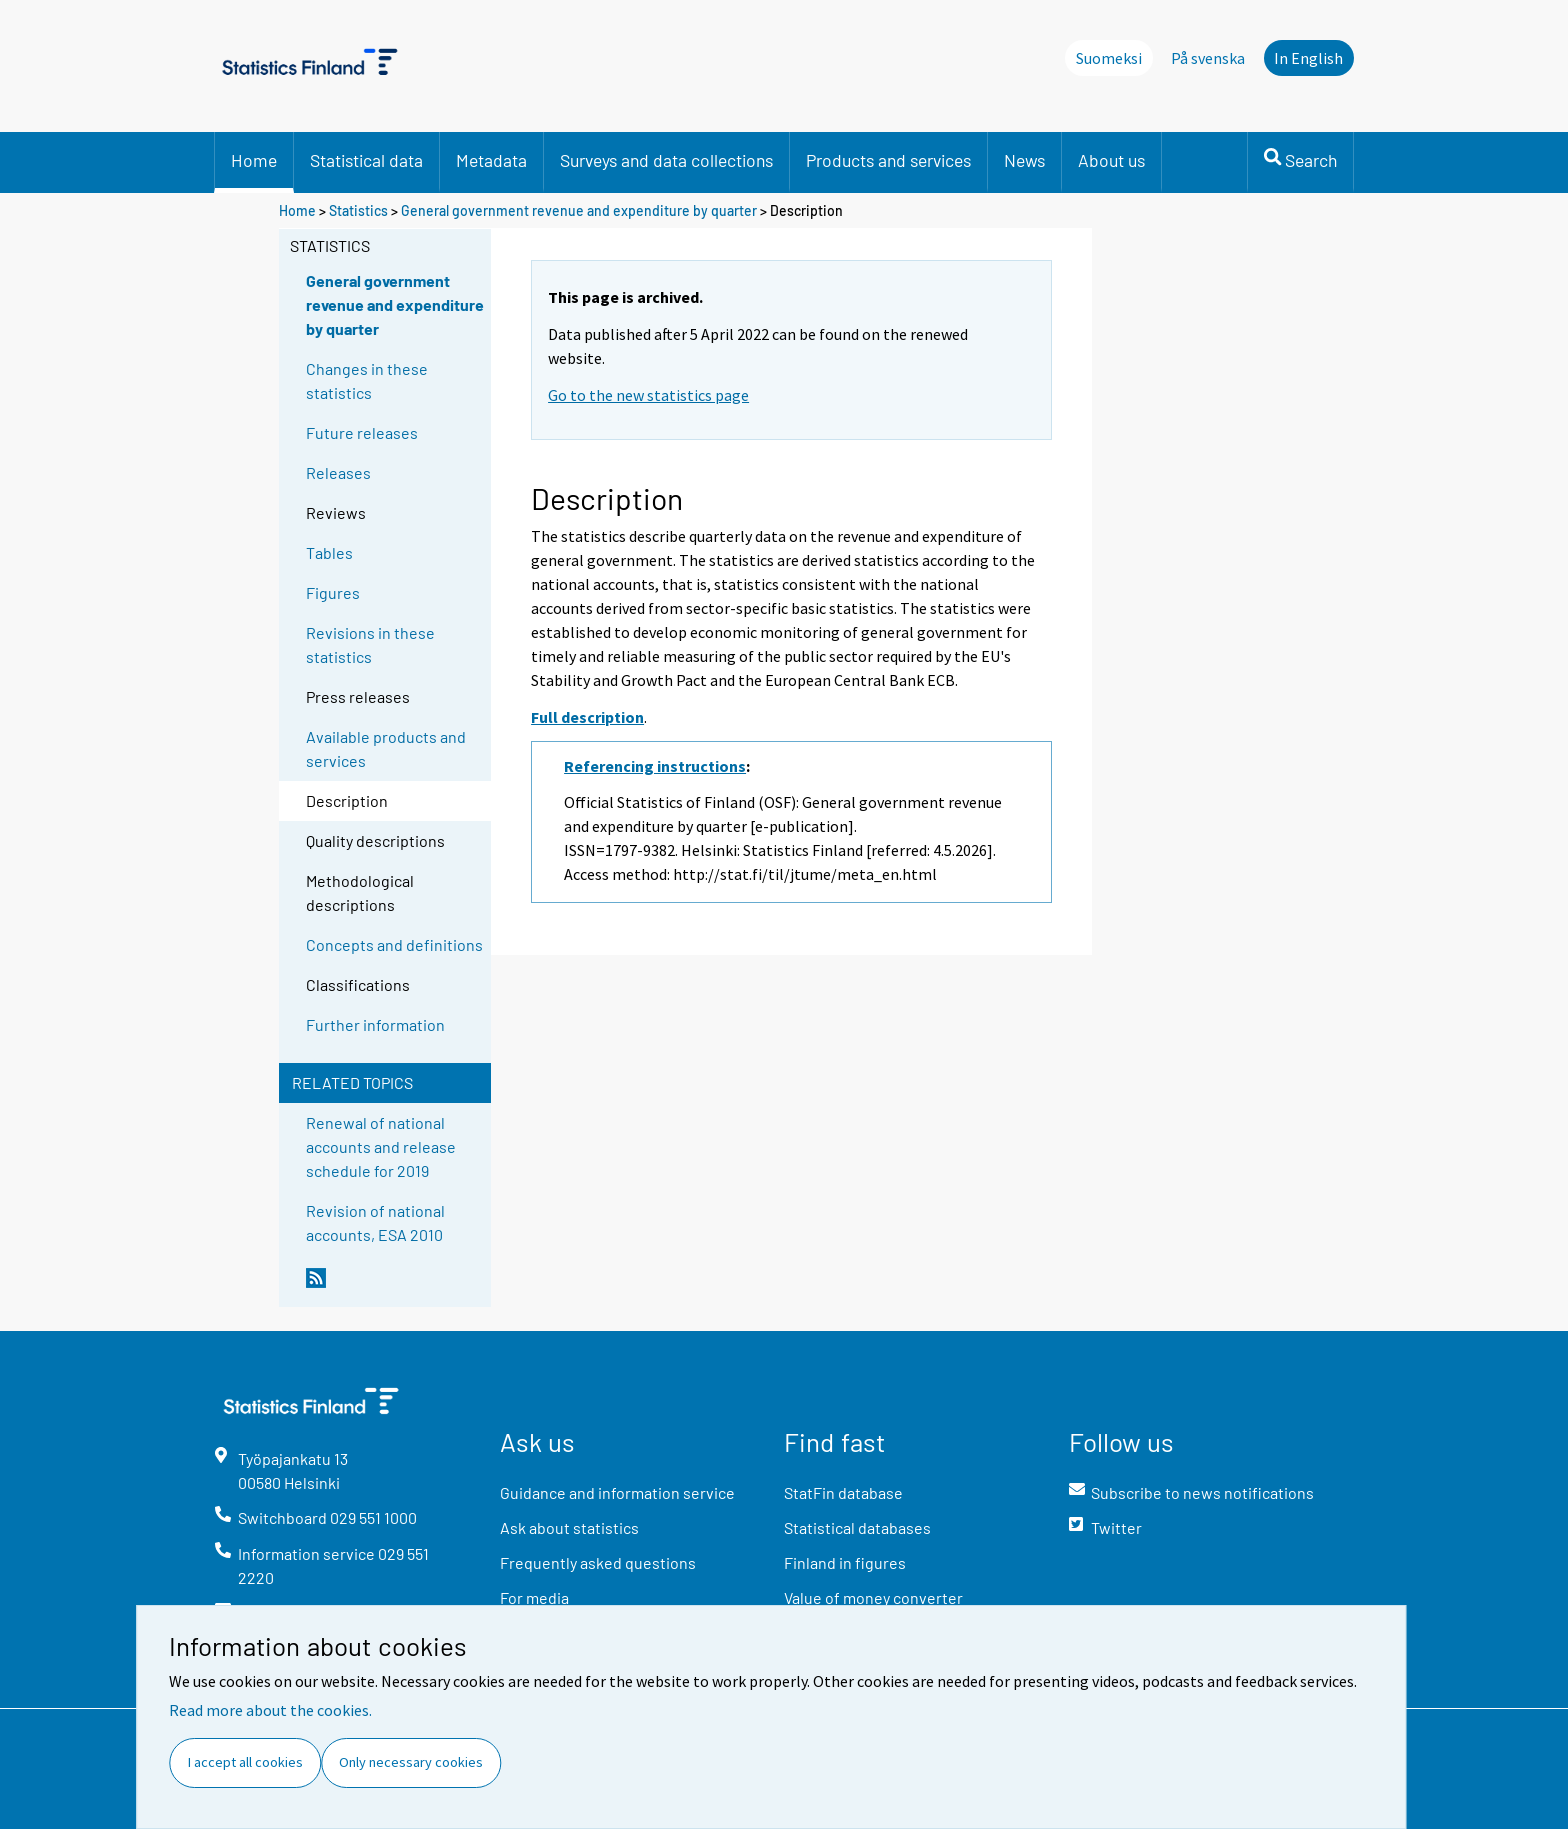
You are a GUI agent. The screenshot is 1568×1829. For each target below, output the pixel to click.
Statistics (358, 210)
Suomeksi (1109, 58)
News (1024, 160)
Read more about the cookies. (270, 1710)
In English (1308, 58)
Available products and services (386, 748)
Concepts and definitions (394, 944)
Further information (375, 1024)
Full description (587, 717)
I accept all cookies (245, 1762)
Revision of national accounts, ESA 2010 (375, 1222)
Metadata (491, 160)
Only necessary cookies (411, 1762)
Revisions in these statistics (370, 644)
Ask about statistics (569, 1527)
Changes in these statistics (367, 380)
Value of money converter (873, 1597)
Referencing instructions (655, 766)
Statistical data (366, 160)
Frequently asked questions (598, 1562)
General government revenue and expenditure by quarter (579, 210)
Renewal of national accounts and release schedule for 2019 (381, 1146)
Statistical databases (857, 1527)
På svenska (1208, 58)
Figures (333, 592)
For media (534, 1597)
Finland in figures (845, 1562)
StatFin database (843, 1492)
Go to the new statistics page (648, 395)
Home (254, 160)
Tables (329, 552)
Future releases (362, 432)
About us (1111, 160)
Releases (338, 472)
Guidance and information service (617, 1492)
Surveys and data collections (666, 160)
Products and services (888, 160)
